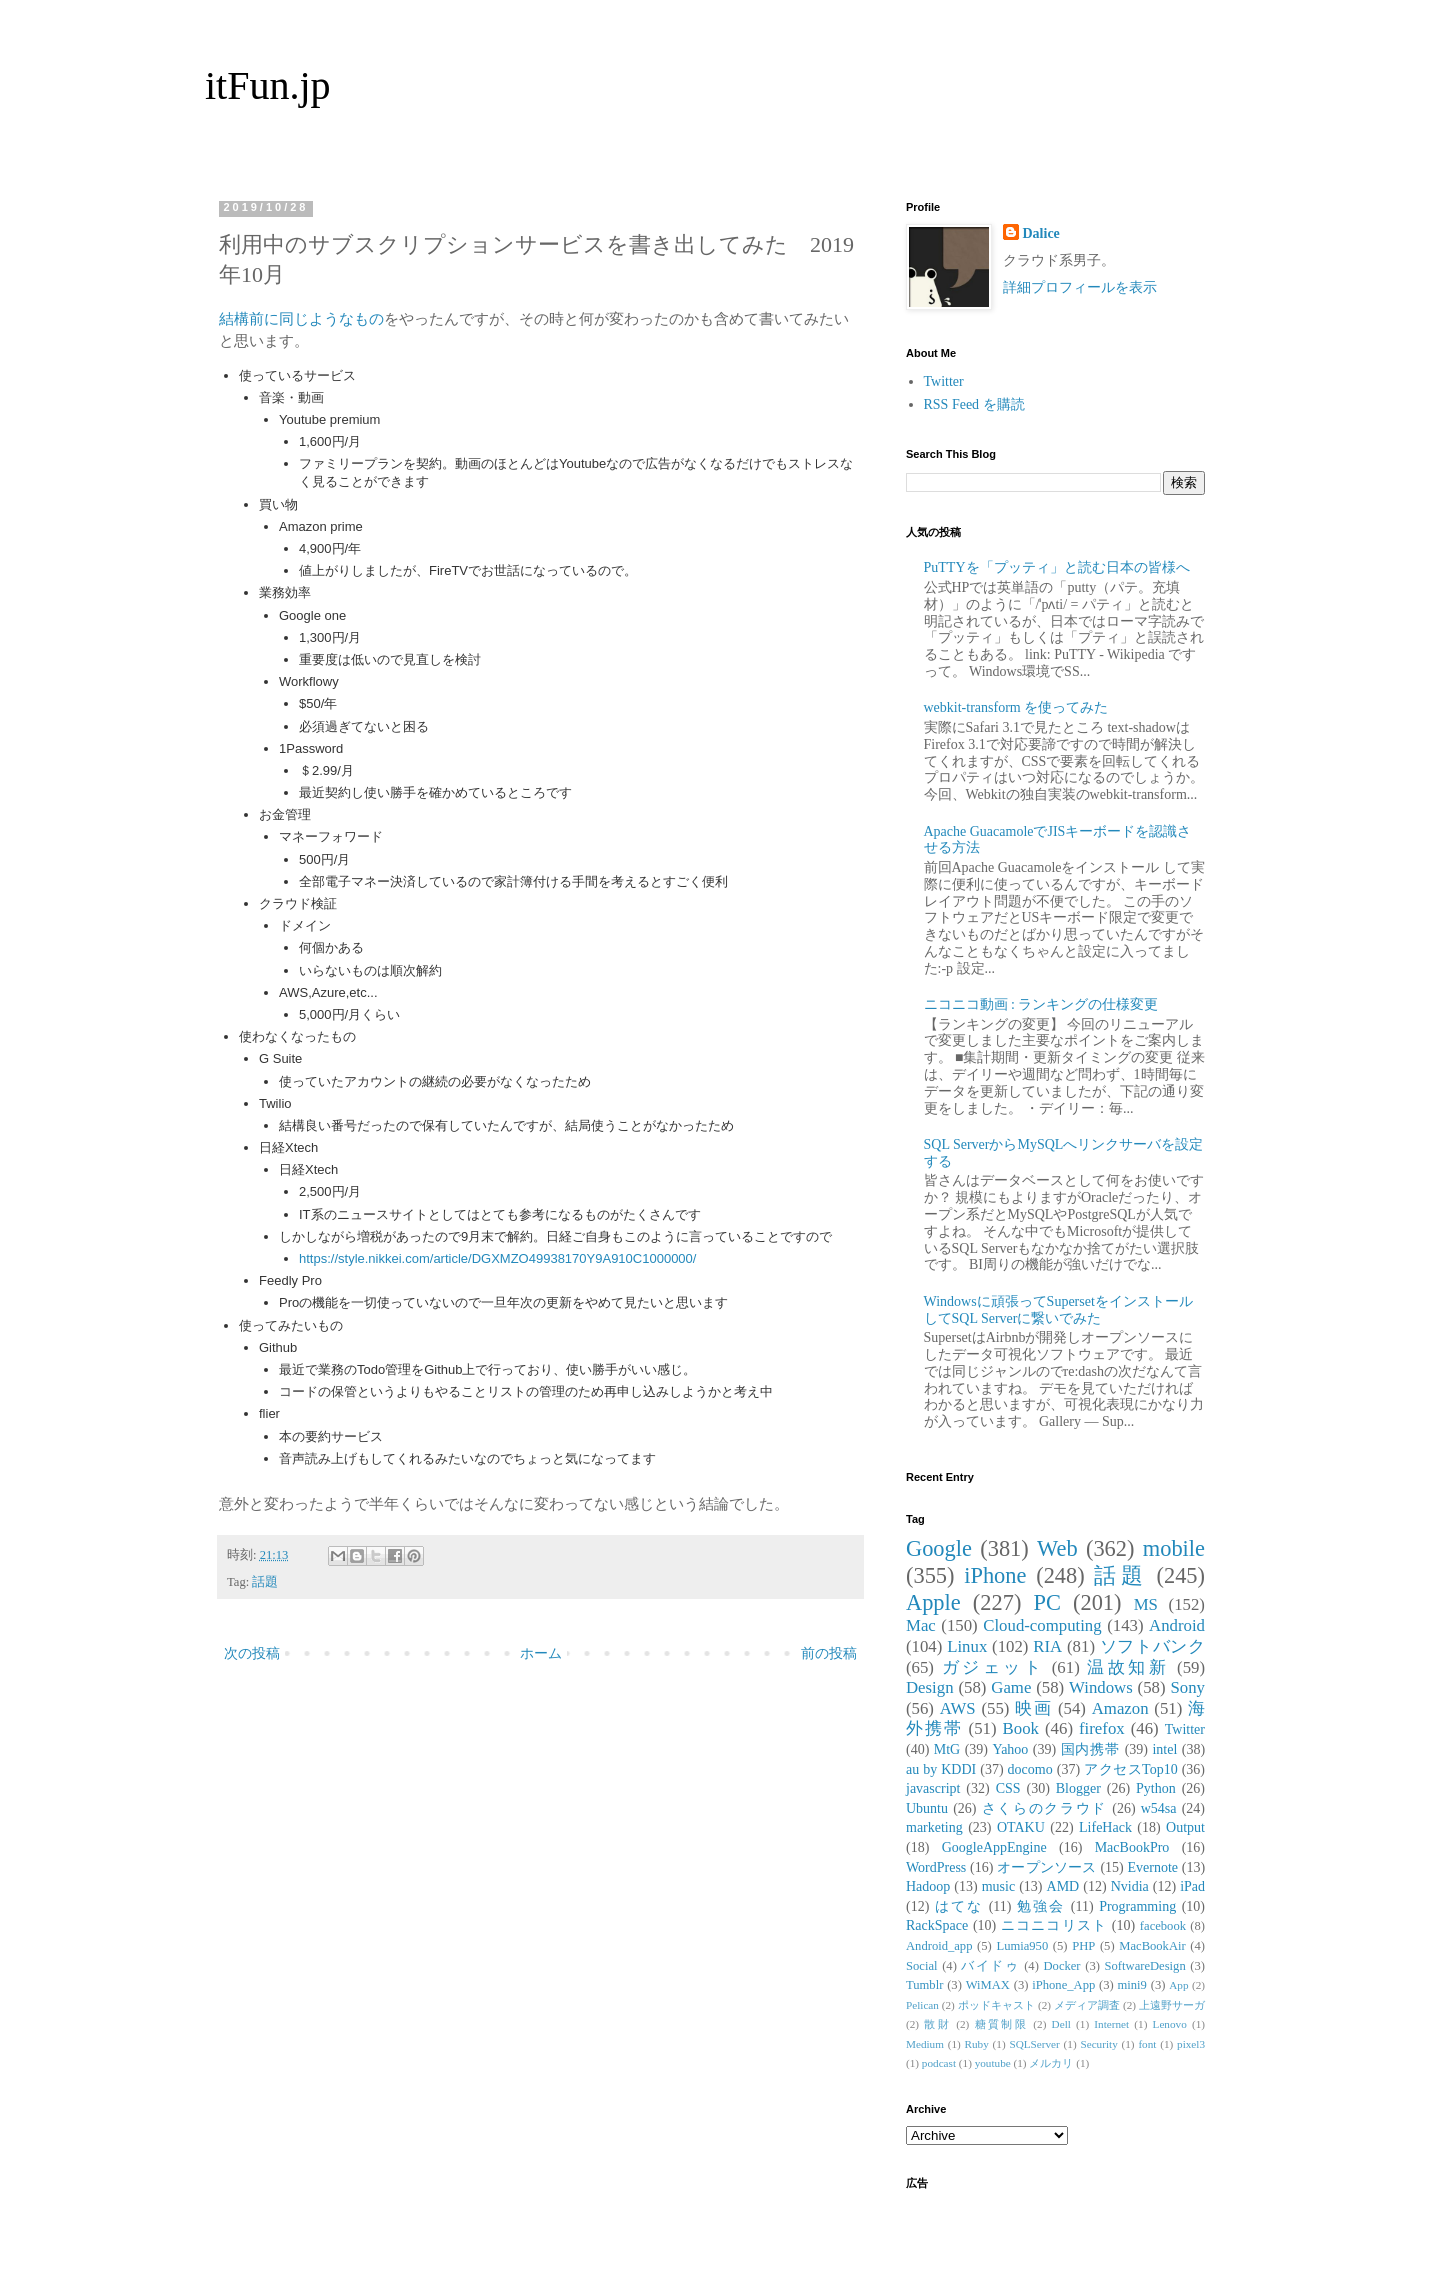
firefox (1102, 1728)
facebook (1163, 1926)
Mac (921, 1625)
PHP (1083, 1946)
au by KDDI (941, 1769)
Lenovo (1170, 2024)
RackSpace (937, 1925)
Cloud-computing (1042, 1625)
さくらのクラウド (1044, 1808)
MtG (947, 1749)
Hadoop (928, 1886)
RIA (1047, 1646)
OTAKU (1021, 1827)
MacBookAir (1152, 1946)
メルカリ (1051, 2063)
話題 (265, 1582)
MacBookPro (1132, 1847)
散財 (937, 2024)
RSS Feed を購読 (974, 404)
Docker (1061, 1966)
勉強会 (1041, 1906)
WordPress (936, 1867)
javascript (933, 1788)
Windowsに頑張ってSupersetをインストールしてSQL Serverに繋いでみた (1058, 1310)
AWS (958, 1708)
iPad (1192, 1886)
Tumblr (924, 1985)
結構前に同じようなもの (301, 318)
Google (939, 1548)
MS (1146, 1604)
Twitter (944, 381)
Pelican (922, 2005)
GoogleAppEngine (994, 1847)
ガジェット (993, 1667)
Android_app (939, 1946)
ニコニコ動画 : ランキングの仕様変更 (1041, 1004)
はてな (959, 1906)
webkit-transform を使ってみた (1016, 707)
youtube (993, 2063)
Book (1021, 1728)
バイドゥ (990, 1966)
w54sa (1159, 1808)
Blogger (1078, 1788)
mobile (1174, 1548)
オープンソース (1047, 1867)
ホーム (541, 1653)
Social (921, 1966)
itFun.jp (268, 85)
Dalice (1041, 233)
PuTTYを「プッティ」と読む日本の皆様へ (1057, 567)
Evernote (1152, 1867)
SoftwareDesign (1145, 1966)
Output (1185, 1827)
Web (1057, 1548)
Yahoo (1010, 1749)
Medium (925, 2044)
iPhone (995, 1575)
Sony (1187, 1687)
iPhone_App (1063, 1985)
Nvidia (1130, 1886)
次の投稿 (252, 1653)
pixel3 (1191, 2044)
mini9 (1132, 1985)
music (998, 1886)
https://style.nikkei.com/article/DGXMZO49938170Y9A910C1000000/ (497, 1258)
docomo (1030, 1769)
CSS (1008, 1788)
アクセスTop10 (1131, 1769)
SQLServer (1034, 2044)
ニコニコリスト (1054, 1925)
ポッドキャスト (996, 2005)
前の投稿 (829, 1653)
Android (1177, 1625)
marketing (934, 1827)
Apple (933, 1602)
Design (930, 1687)
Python (1156, 1788)
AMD (1063, 1886)
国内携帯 (1091, 1749)
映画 (1033, 1708)
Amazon (1120, 1708)
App (1178, 1985)
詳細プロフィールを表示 (1080, 287)
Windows (1101, 1687)
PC (1046, 1602)
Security (1098, 2044)
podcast (939, 2063)
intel (1164, 1749)
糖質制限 (1002, 2024)
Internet (1111, 2024)
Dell (1061, 2024)
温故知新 (1128, 1667)
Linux (967, 1646)
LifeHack (1105, 1827)
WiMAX (988, 1985)
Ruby (977, 2044)
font (1147, 2044)
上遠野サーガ (1172, 2005)
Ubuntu (927, 1808)
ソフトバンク (1152, 1646)
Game (1011, 1687)
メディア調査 (1087, 2005)
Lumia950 (1022, 1946)
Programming (1137, 1906)
